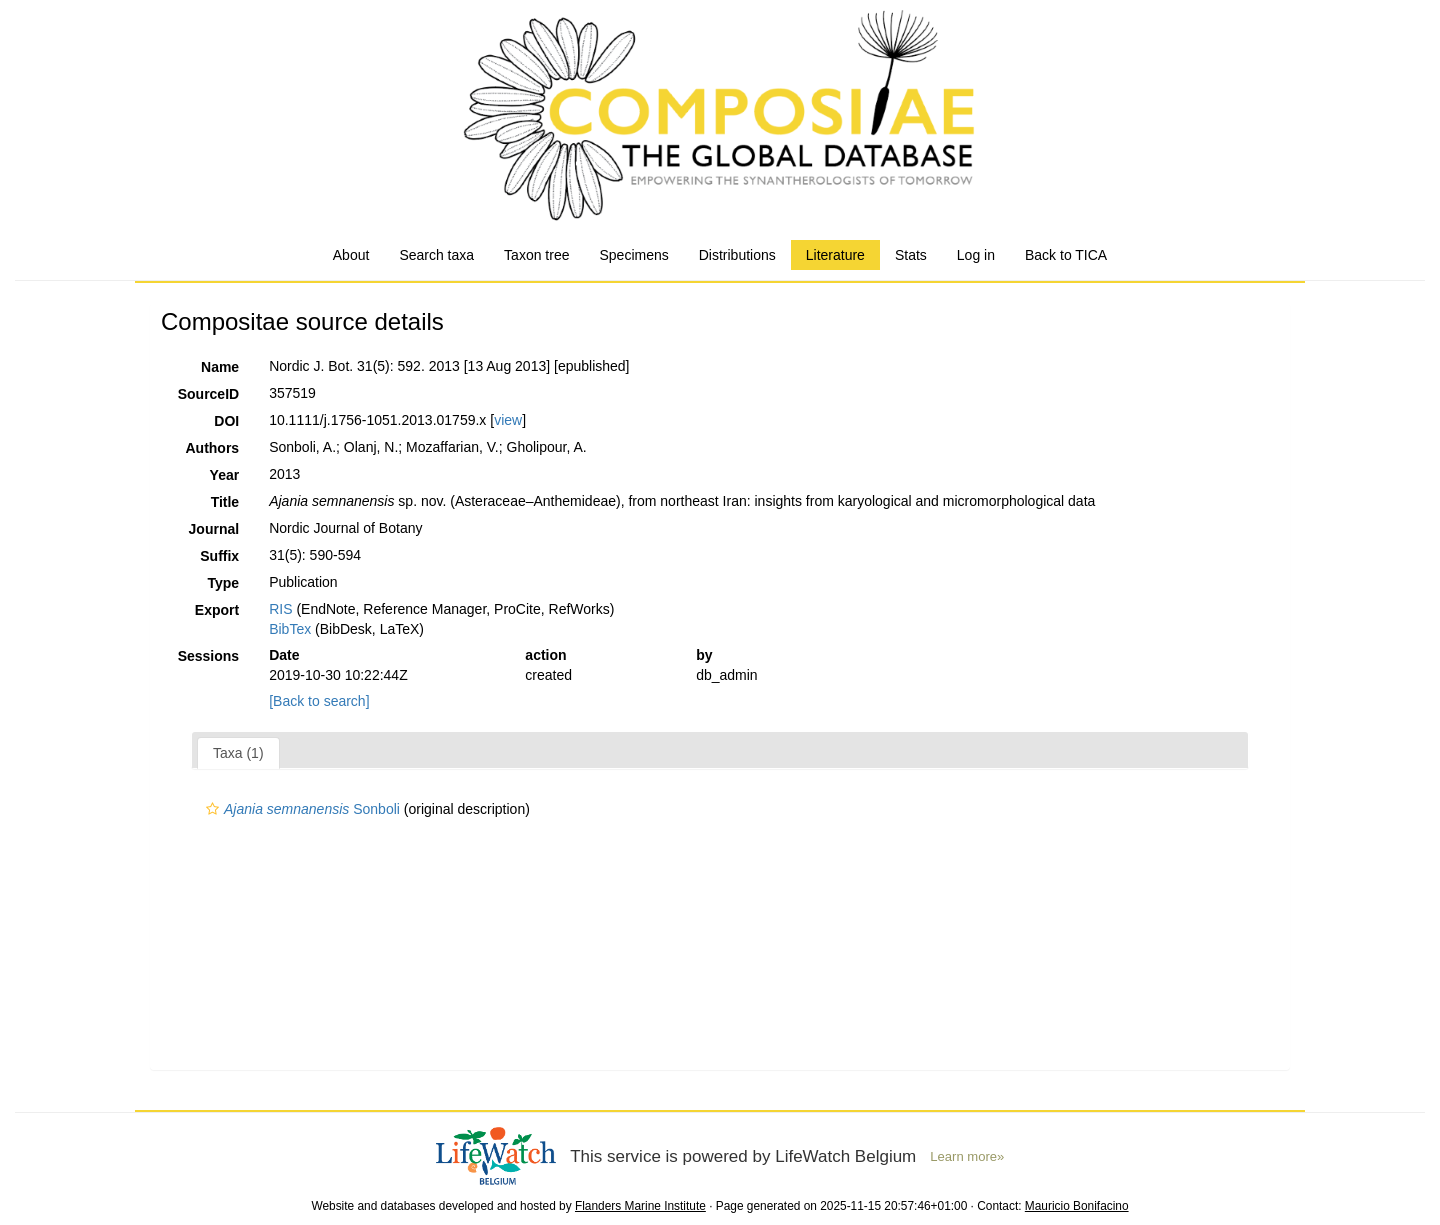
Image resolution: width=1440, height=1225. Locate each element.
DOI (226, 421)
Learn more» (967, 1156)
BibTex (290, 629)
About (351, 255)
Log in (976, 255)
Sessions (208, 656)
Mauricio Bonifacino (1077, 1206)
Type (224, 583)
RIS (280, 609)
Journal (214, 529)
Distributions (737, 255)
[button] (212, 809)
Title (225, 502)
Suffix (219, 556)
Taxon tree (536, 255)
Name (220, 367)
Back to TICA (1066, 255)
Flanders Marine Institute (640, 1206)
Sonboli (300, 809)
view (508, 420)
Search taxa (436, 255)
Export (217, 610)
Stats (911, 255)
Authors (212, 448)
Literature (835, 255)
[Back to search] (319, 701)
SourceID (208, 394)
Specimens (633, 255)
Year (225, 475)
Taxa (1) (238, 753)
